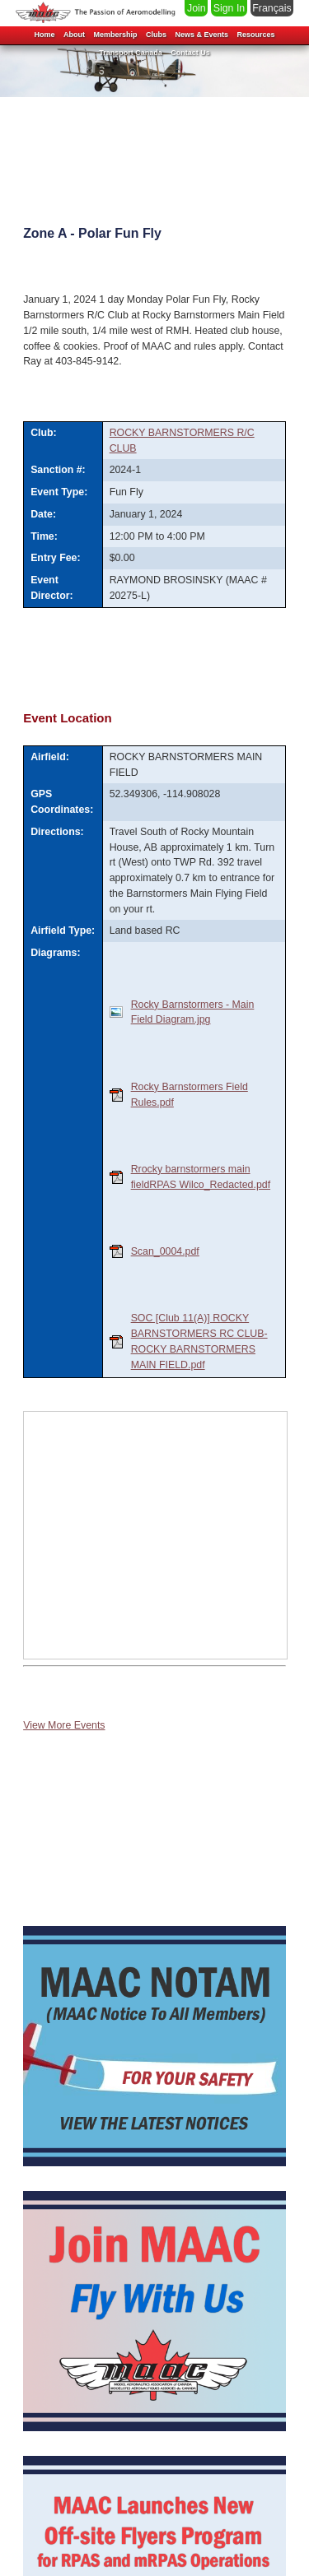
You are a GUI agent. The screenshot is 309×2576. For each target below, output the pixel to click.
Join (196, 8)
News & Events (201, 34)
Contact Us (190, 53)
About (74, 34)
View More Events (64, 1725)
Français (271, 8)
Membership (115, 34)
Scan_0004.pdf (165, 1251)
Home (44, 34)
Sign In (229, 8)
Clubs (156, 34)
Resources (256, 34)
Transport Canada (130, 53)
